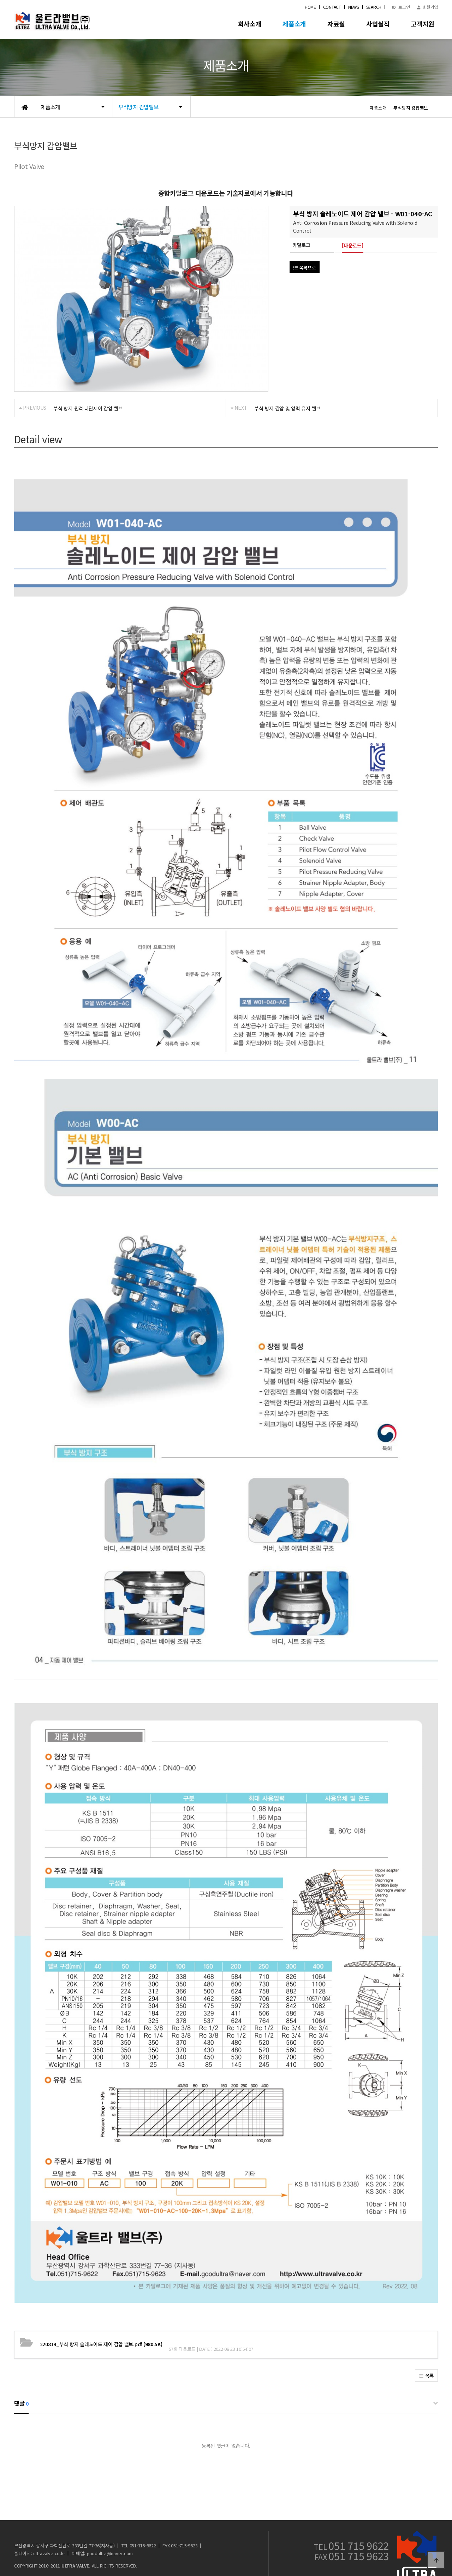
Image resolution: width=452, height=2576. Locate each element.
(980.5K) (101, 2322)
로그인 (401, 7)
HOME (310, 7)
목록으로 (304, 267)
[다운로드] (352, 245)
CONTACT (332, 7)
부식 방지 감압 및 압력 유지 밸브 (287, 408)
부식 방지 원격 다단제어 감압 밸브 (88, 408)
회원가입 (427, 7)
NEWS (353, 7)
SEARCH (373, 7)
